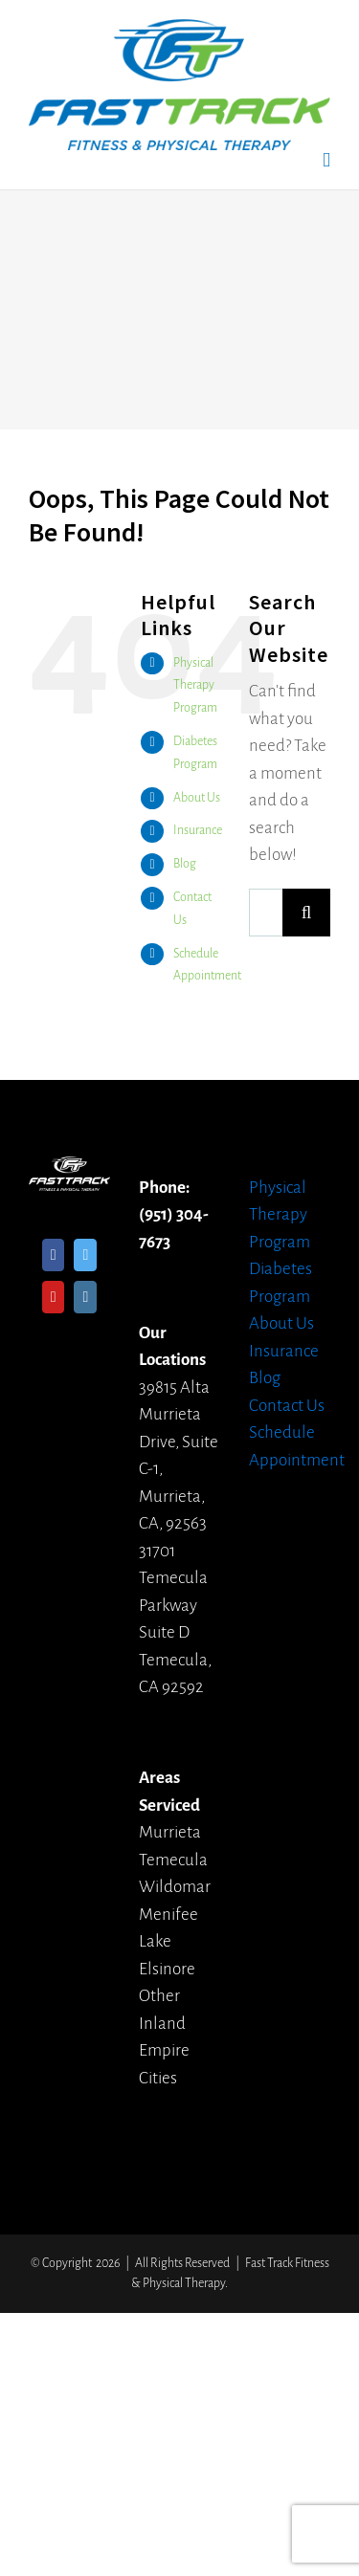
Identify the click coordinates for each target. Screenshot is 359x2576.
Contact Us (287, 1406)
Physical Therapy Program (195, 686)
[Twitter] (85, 1255)
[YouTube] (53, 1297)
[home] (69, 1169)
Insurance (197, 830)
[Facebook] (53, 1255)
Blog (184, 863)
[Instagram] (85, 1297)
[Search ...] (265, 912)
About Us (196, 797)
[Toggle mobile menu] (326, 160)
